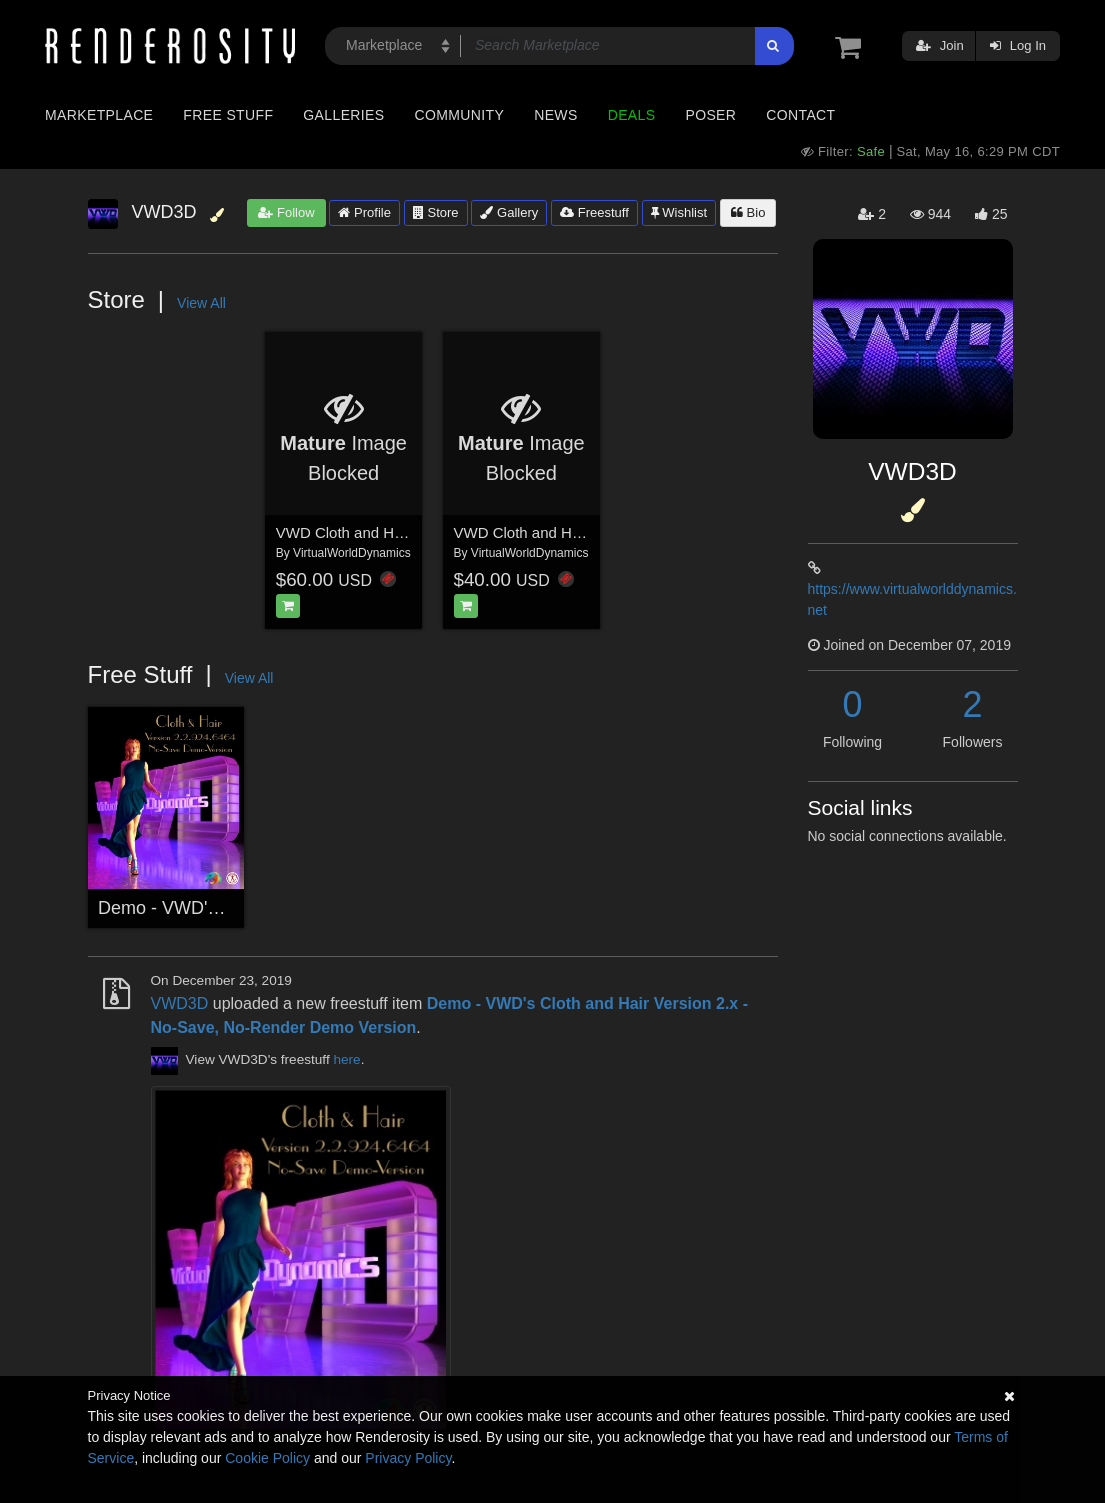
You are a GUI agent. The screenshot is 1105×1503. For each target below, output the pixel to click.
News (555, 115)
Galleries (343, 115)
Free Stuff (228, 115)
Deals (632, 115)
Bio (748, 212)
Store (436, 212)
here (346, 1060)
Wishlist (679, 212)
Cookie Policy (267, 1458)
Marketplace (99, 115)
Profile (364, 212)
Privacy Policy (408, 1458)
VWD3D (180, 1003)
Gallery (509, 212)
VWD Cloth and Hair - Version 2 (381, 532)
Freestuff (594, 212)
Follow (286, 212)
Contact (800, 115)
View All (201, 303)
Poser (710, 115)
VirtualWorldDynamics (352, 553)
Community (460, 115)
